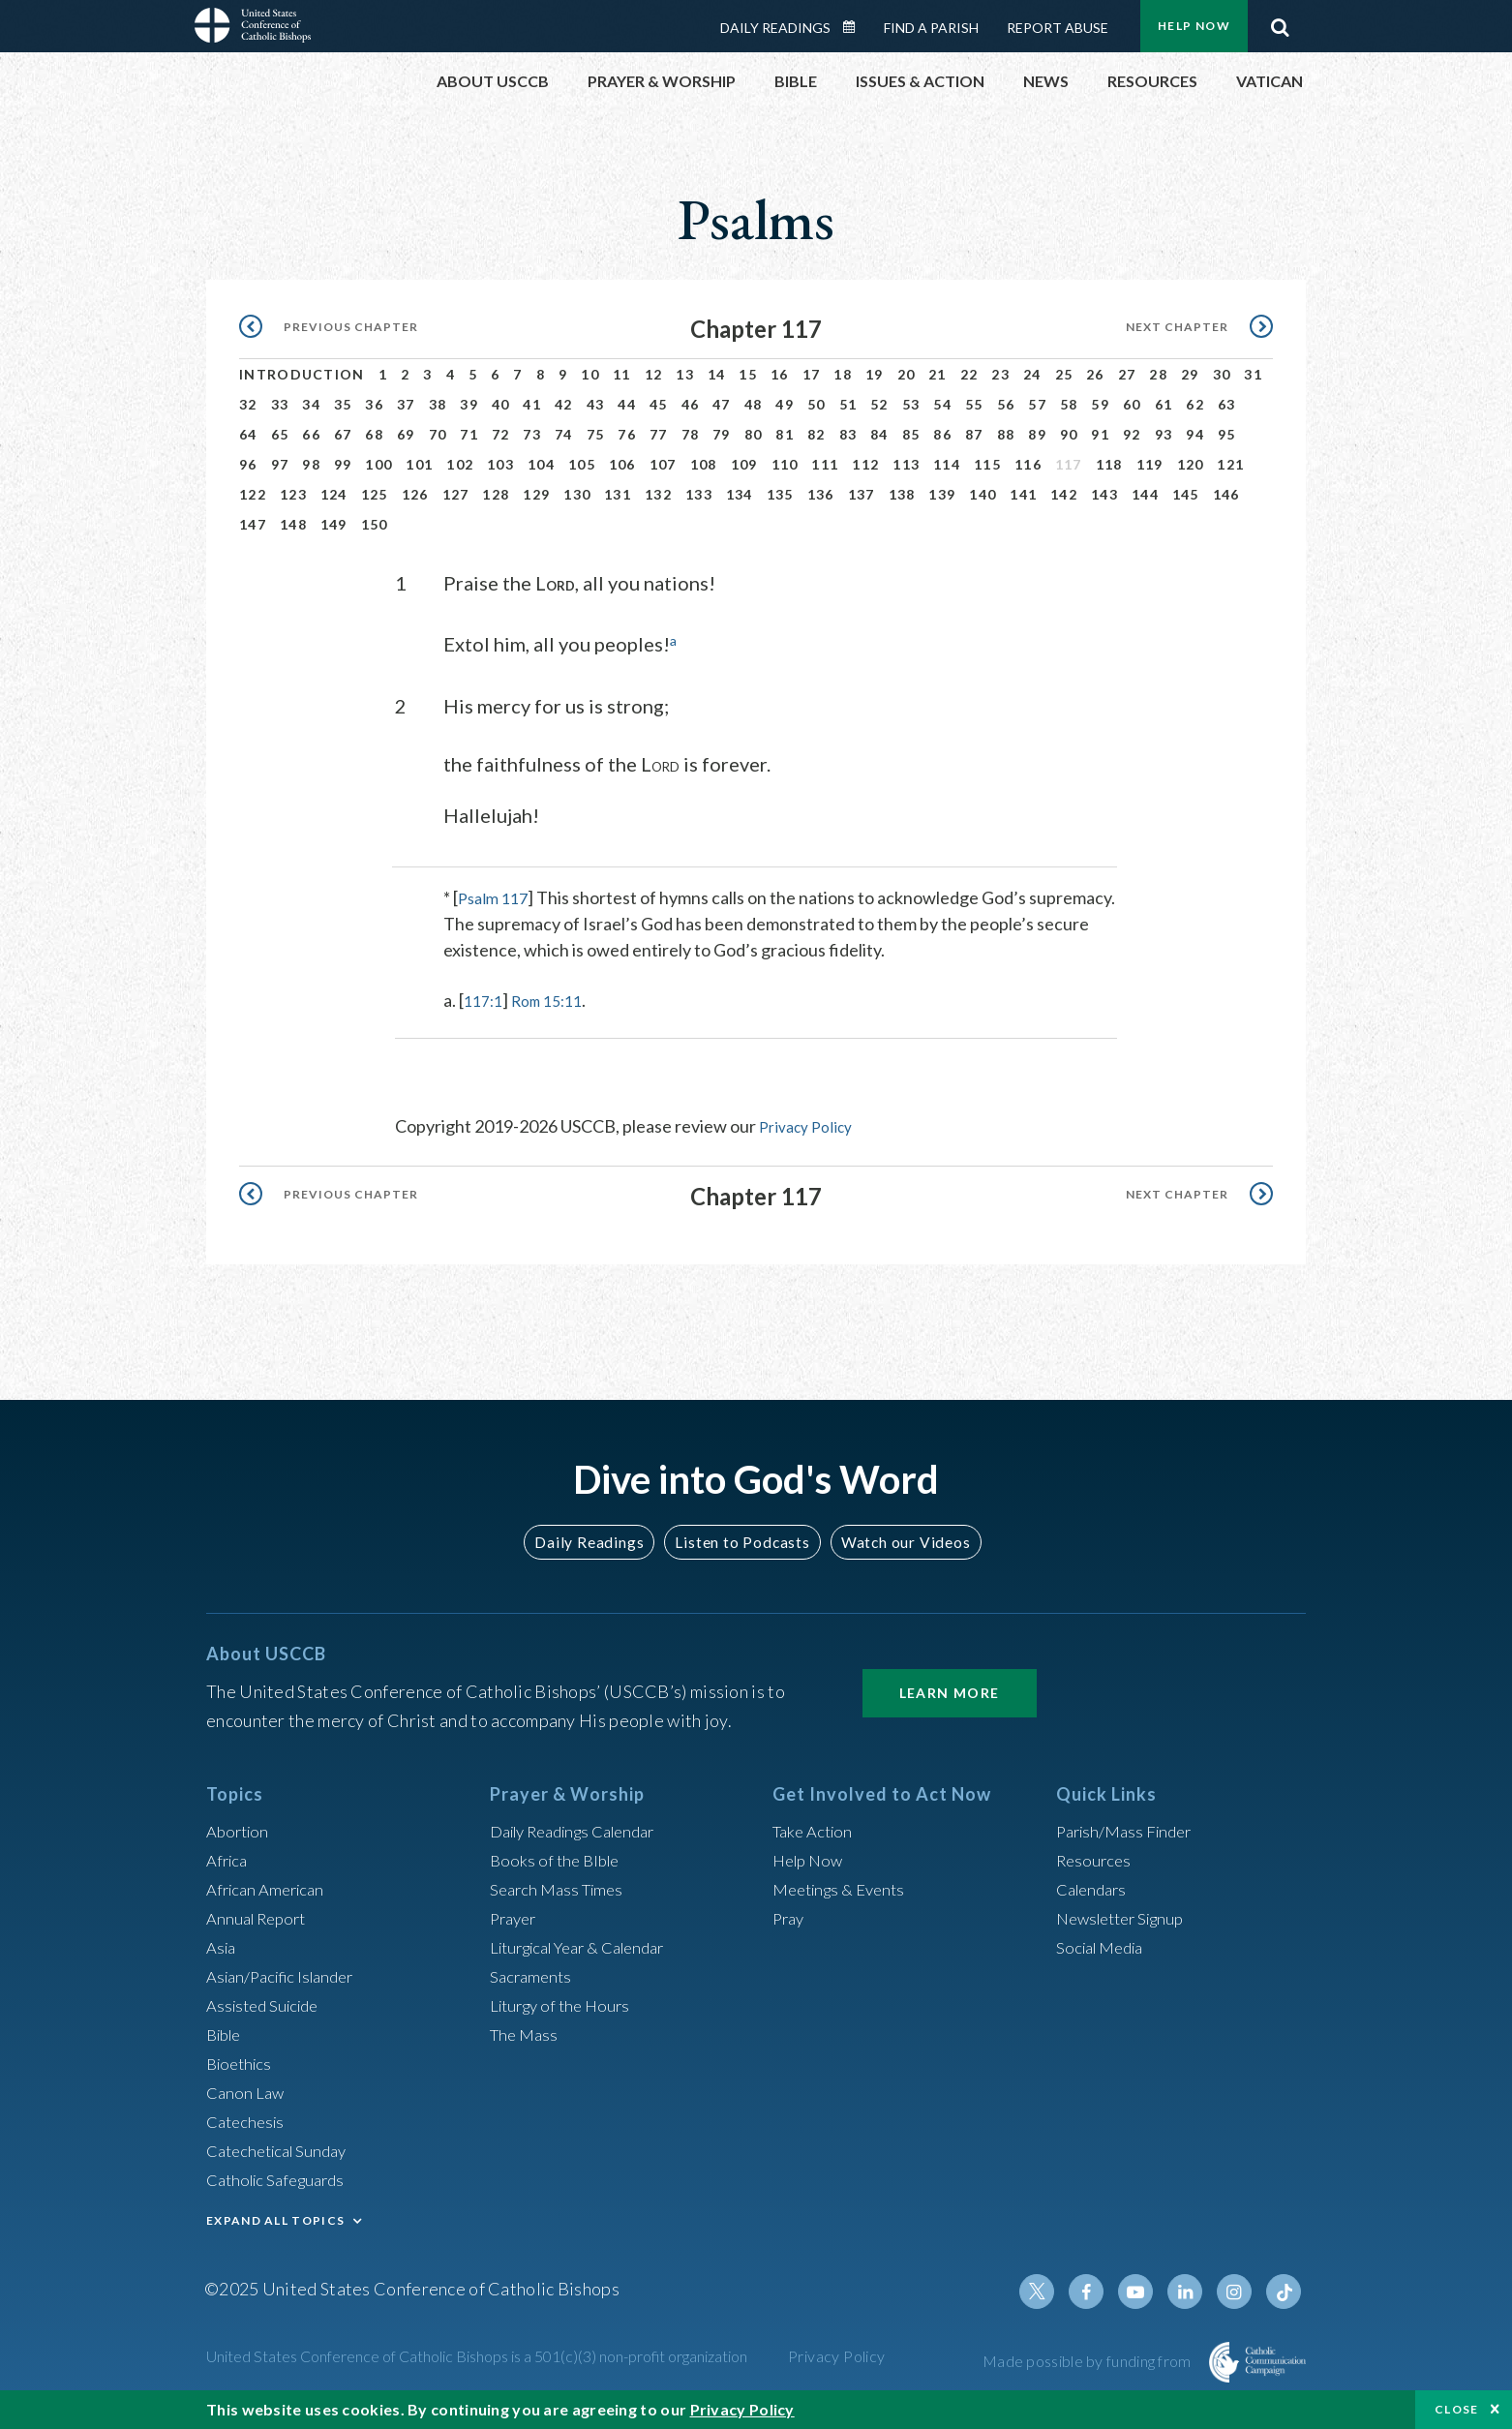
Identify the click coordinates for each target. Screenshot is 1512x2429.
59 (1100, 404)
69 (406, 434)
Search (1279, 22)
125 (374, 494)
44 (627, 404)
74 (564, 434)
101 (419, 464)
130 (576, 494)
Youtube (1145, 2290)
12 (654, 374)
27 (1127, 374)
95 (1227, 434)
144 (1145, 494)
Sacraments (533, 1975)
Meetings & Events (844, 1887)
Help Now (1194, 25)
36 (374, 404)
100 (378, 464)
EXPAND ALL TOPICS (275, 2219)
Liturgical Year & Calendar (588, 1946)
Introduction (302, 374)
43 (596, 404)
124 (334, 494)
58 (1069, 404)
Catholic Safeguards (281, 2178)
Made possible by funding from (1088, 2360)
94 (1195, 434)
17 (811, 374)
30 (1222, 374)
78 (690, 434)
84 (879, 434)
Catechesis (248, 2120)
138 (902, 494)
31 (1253, 374)
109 (744, 464)
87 (974, 434)
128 (495, 494)
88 (1006, 434)
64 (248, 434)
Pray (789, 1917)
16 (780, 374)
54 (942, 404)
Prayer (515, 1917)
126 (415, 494)
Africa (229, 1858)
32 (248, 404)
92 (1132, 434)
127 (455, 494)
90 (1069, 434)
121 (1230, 464)
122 (252, 494)
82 (816, 434)
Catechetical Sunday (282, 2149)
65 (280, 434)
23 (1000, 374)
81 (784, 434)
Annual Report (260, 1917)
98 (311, 464)
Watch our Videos (896, 1540)
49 (784, 404)
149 (334, 524)
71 (469, 434)
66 (311, 434)
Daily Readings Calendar (855, 27)
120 (1190, 464)
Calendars (1095, 1887)
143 (1104, 494)
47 (721, 404)
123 (293, 494)
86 (942, 434)
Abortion (240, 1829)
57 (1037, 404)
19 (874, 374)
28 (1158, 374)
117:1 (485, 999)
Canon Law (246, 2091)
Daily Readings (775, 27)
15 (748, 374)
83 (848, 434)
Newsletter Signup (1126, 1917)
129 (536, 494)
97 (280, 464)
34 (311, 404)
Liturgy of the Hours (565, 2004)
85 (911, 434)
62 (1195, 404)
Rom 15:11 (556, 999)
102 (459, 464)
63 (1227, 404)
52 (879, 404)
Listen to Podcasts (741, 1540)
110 (785, 464)
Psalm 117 (496, 896)
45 (659, 404)
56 (1006, 404)
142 (1063, 494)
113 (906, 464)
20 (906, 374)
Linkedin (1191, 2290)
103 (500, 464)
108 (703, 464)
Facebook (1098, 2290)
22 (969, 374)
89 (1037, 434)
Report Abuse (1057, 27)
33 (280, 404)
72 (501, 434)
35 (343, 404)
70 (438, 434)
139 (941, 494)
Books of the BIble (558, 1858)
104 (541, 464)
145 (1185, 494)
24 (1032, 374)
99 (343, 464)
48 (753, 404)
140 (982, 494)
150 (374, 524)
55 (974, 404)
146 (1226, 494)
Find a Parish (931, 27)
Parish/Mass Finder (1129, 1829)
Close (1457, 2409)
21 (937, 374)
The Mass (526, 2033)
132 (658, 494)
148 (293, 524)
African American (270, 1887)
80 (753, 434)
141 (1023, 494)
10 (590, 374)
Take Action (815, 1829)
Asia (222, 1946)
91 (1100, 434)
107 (663, 464)
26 (1095, 374)
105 (581, 464)
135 (780, 494)
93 (1164, 434)
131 (617, 494)
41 (532, 404)
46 (690, 404)
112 (865, 464)
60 (1132, 404)
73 (532, 434)
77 (659, 434)
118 (1109, 464)
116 (1028, 464)
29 (1190, 374)
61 (1164, 404)
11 (622, 374)
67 (343, 434)
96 (248, 464)
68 (374, 434)
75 (596, 434)
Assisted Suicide (267, 2004)
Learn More (949, 1692)
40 (501, 404)
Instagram (1238, 2290)
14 (717, 374)
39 (469, 404)
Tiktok (1284, 2290)
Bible (226, 2033)
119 (1150, 464)
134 (739, 494)
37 (406, 404)
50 (816, 404)
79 (721, 434)
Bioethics (242, 2062)
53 (911, 404)
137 (861, 494)
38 (438, 404)
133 (698, 494)
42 (564, 404)
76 (627, 434)
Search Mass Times (561, 1887)
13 (685, 374)
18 (842, 374)
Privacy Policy (811, 1125)
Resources (1095, 1858)
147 (252, 524)
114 (946, 464)
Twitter (1052, 2290)
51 (848, 404)
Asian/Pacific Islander (286, 1975)
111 (824, 464)
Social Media (1104, 1946)
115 (987, 464)
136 (820, 494)
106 (622, 464)
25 (1064, 374)
